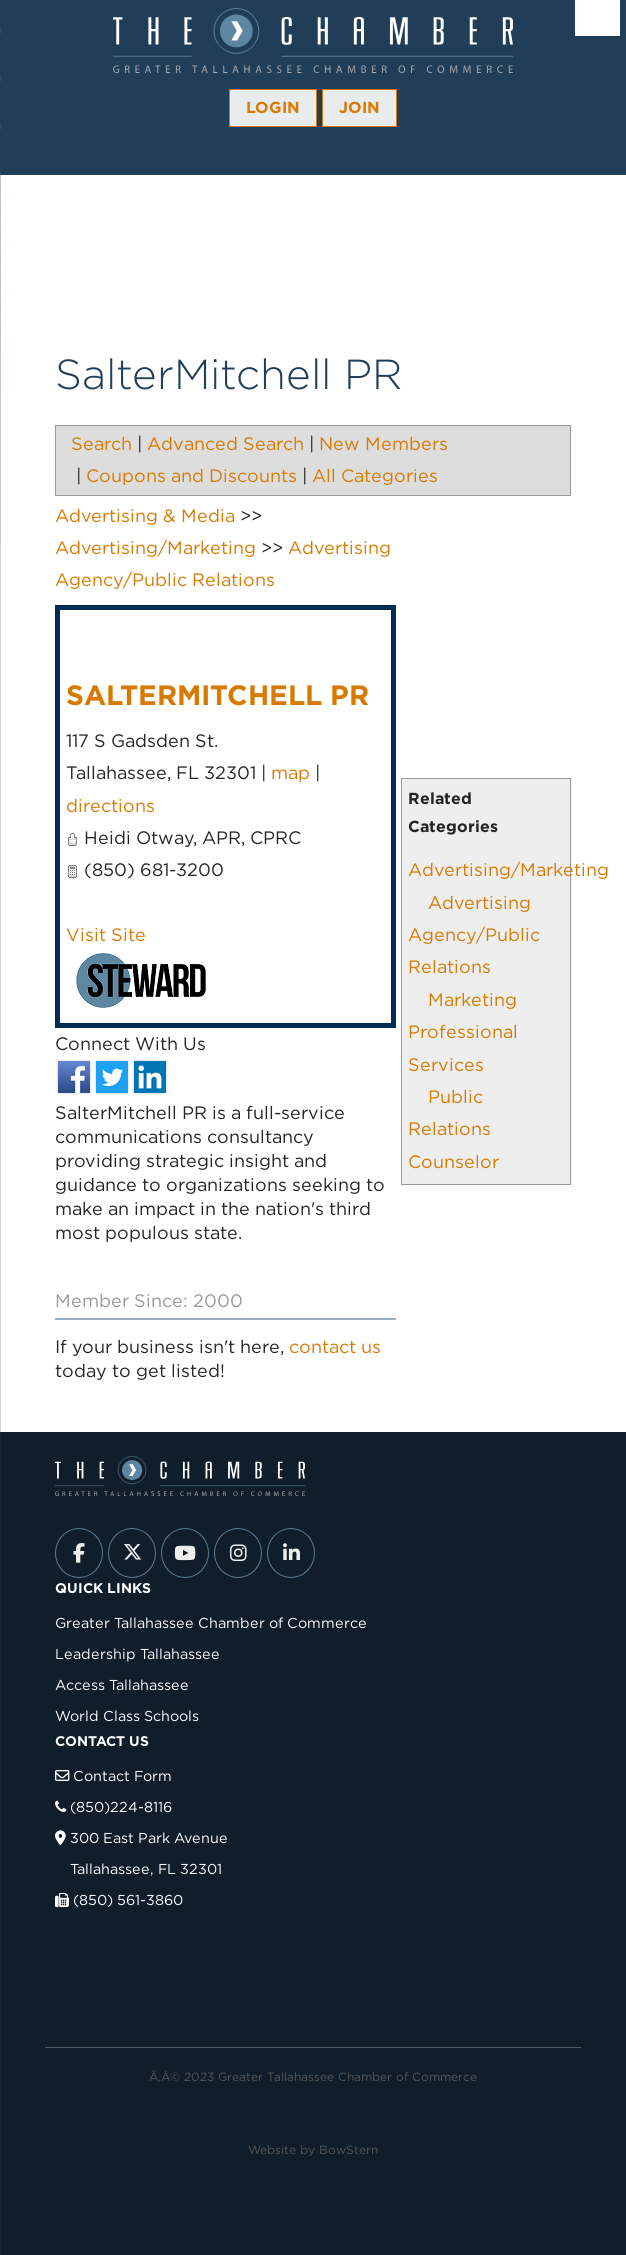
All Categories (375, 475)
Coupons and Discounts (191, 475)
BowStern (348, 2149)
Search (101, 443)
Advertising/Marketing (508, 869)
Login (273, 107)
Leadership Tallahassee (137, 1653)
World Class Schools (127, 1715)
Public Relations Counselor (453, 1129)
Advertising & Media (145, 515)
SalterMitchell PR (217, 695)
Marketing (472, 999)
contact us (335, 1346)
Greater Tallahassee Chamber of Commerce (211, 1622)
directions (110, 805)
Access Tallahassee (122, 1684)
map (290, 772)
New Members (383, 443)
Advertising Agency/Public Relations (474, 935)
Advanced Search (225, 443)
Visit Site (106, 934)
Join (359, 107)
